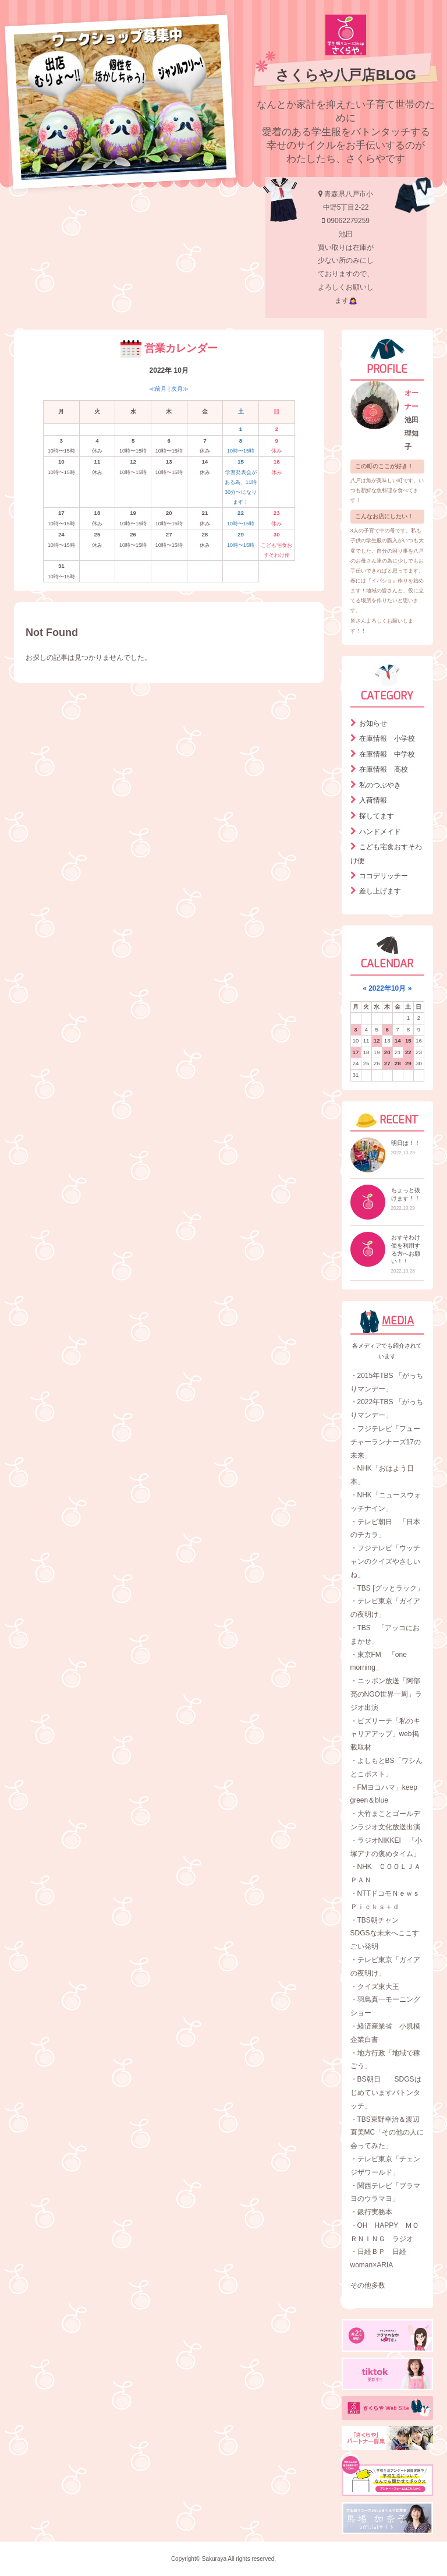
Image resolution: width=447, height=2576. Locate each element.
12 (377, 1040)
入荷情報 (373, 800)
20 (387, 1052)
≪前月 (157, 389)
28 (398, 1063)
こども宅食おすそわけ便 (386, 854)
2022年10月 (387, 988)
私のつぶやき (380, 785)
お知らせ (373, 723)
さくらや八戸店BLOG (345, 75)
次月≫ (180, 389)
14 (398, 1040)
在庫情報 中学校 (387, 754)
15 (408, 1040)
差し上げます (380, 891)
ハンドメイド (380, 832)
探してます (376, 816)
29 (408, 1063)
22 (408, 1052)
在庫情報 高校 (383, 769)
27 (387, 1063)
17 (356, 1052)
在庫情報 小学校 (387, 738)
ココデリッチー (383, 876)
